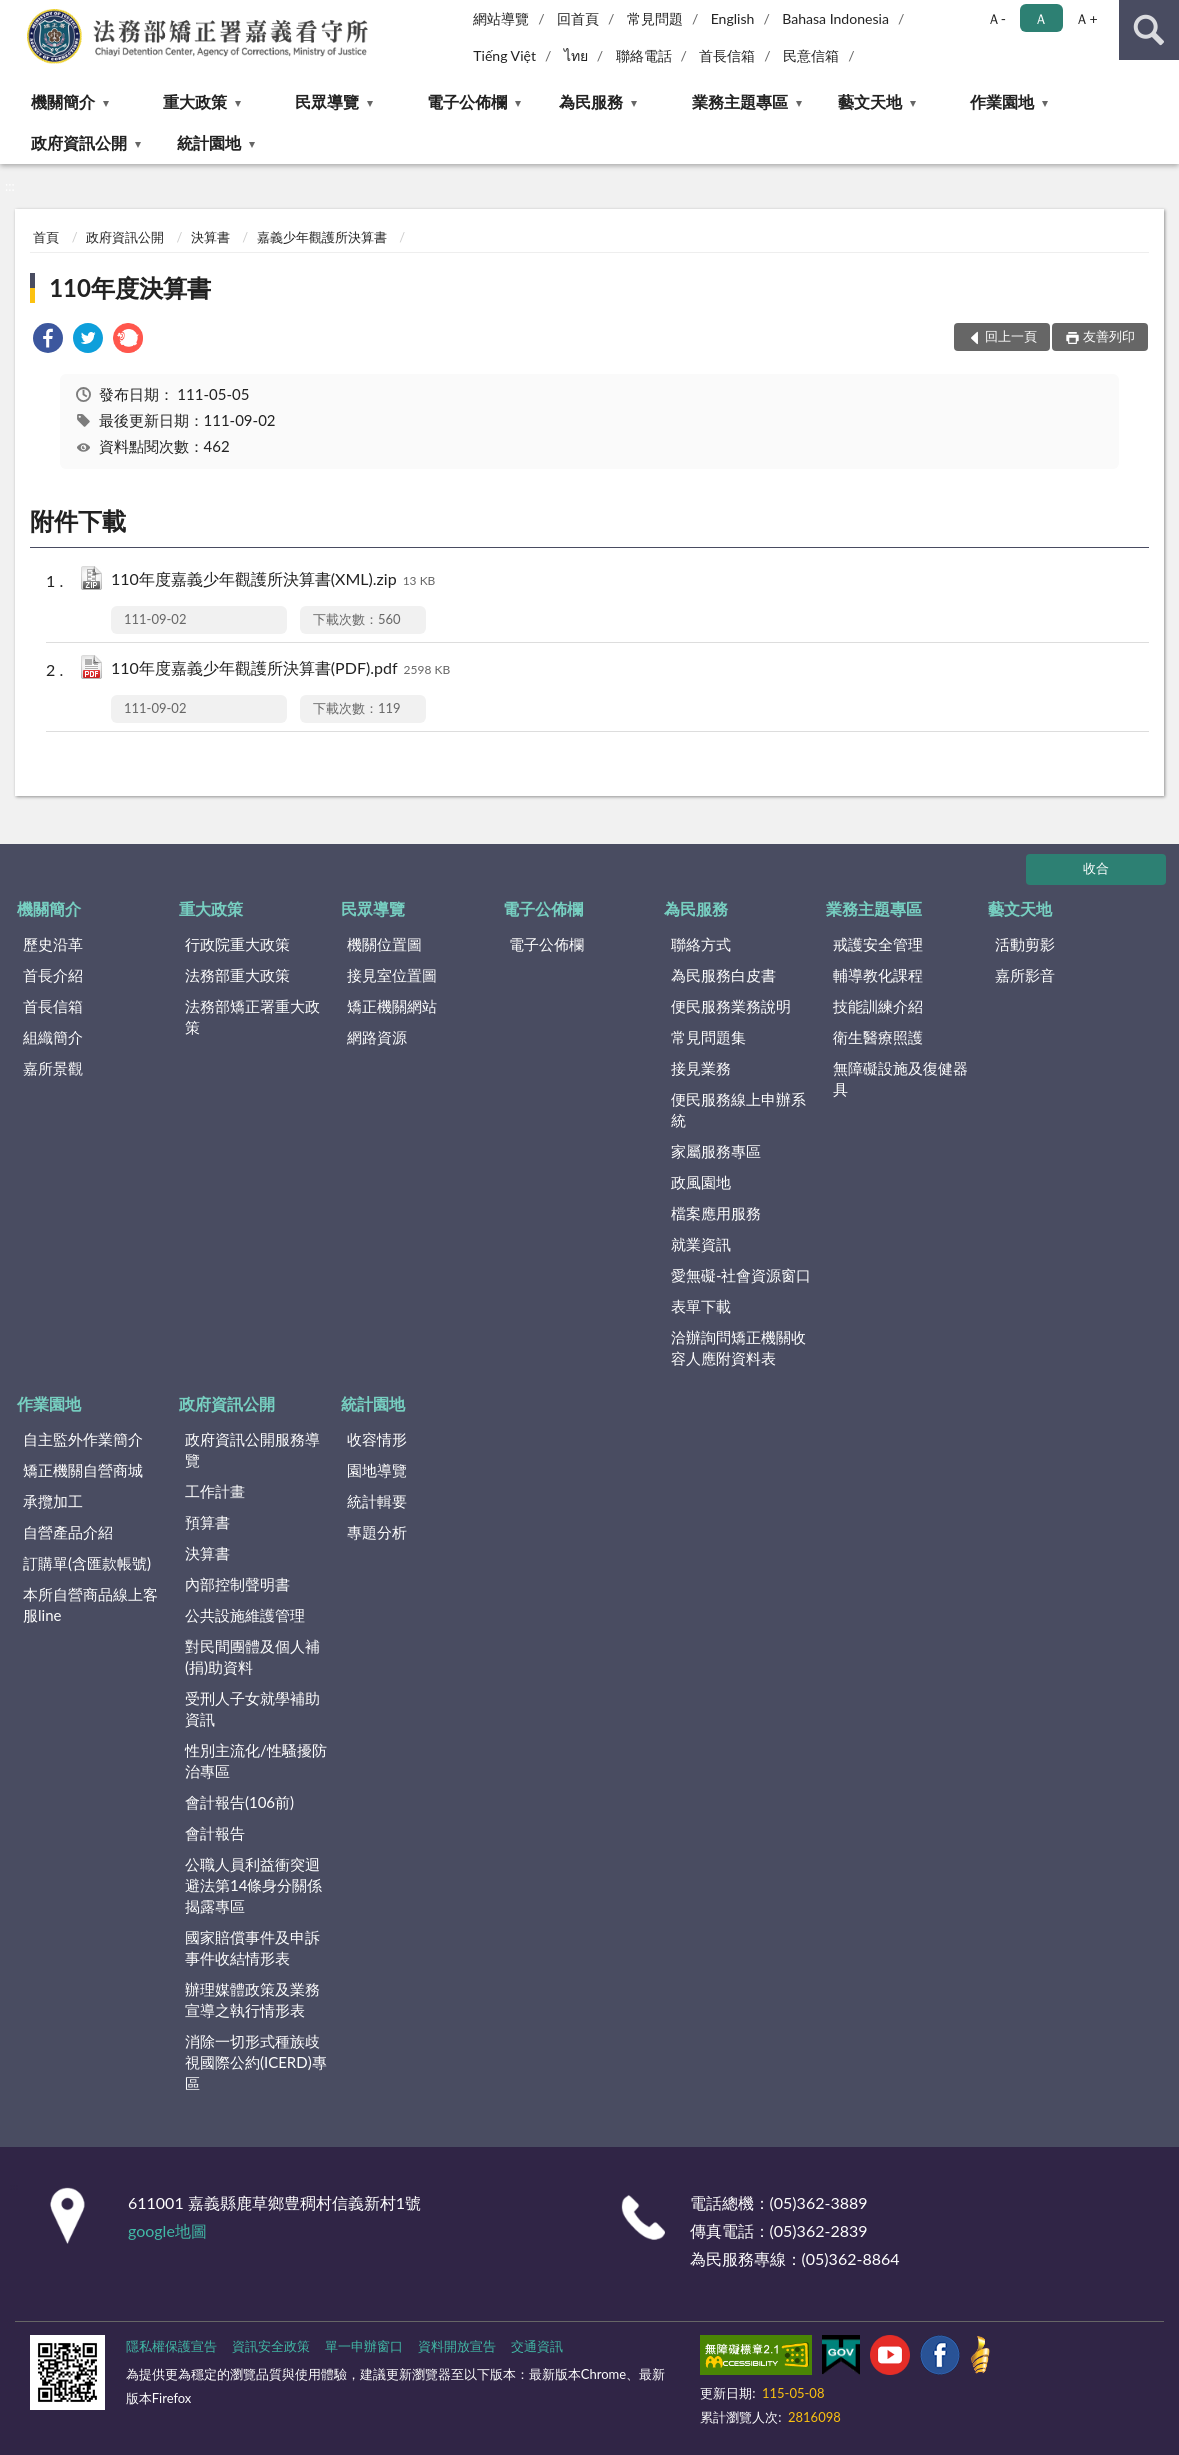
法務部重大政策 (237, 975)
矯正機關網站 (392, 1006)
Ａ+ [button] (1086, 18)
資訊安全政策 (271, 2346)
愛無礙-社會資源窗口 (741, 1275)
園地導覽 (377, 1470)
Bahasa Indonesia (835, 18)
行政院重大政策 (237, 944)
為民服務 (591, 101)
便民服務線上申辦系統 (738, 1109)
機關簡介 (63, 101)
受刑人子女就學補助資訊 (252, 1708)
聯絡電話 (644, 55)
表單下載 (701, 1306)
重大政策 (195, 101)
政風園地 (701, 1182)
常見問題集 (708, 1037)
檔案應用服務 (716, 1213)
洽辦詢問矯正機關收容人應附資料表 (738, 1347)
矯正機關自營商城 (83, 1470)
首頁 (46, 237)
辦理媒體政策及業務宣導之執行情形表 (252, 1999)
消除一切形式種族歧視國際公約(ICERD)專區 (256, 2062)
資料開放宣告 (457, 2346)
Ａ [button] (1041, 18)
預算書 (207, 1522)
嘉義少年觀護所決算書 (322, 237)
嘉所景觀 (53, 1068)
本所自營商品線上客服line (90, 1604)
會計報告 (215, 1833)
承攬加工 (53, 1501)
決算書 (210, 237)
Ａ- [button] (996, 18)
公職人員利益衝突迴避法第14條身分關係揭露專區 (253, 1885)
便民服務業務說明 (731, 1006)
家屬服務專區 (716, 1151)
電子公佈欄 (467, 101)
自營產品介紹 (68, 1532)
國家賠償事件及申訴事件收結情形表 (252, 1947)
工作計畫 (215, 1491)
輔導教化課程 (878, 975)
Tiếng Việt (504, 55)
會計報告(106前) (239, 1802)
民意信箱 (811, 55)
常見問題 (655, 18)
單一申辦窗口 (364, 2346)
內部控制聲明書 (237, 1584)
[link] (48, 340)
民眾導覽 (327, 101)
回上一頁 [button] (1011, 336)
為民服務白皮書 (723, 975)
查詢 (1149, 30)
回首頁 (578, 18)
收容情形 (377, 1439)
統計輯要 (377, 1501)
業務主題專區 (740, 101)
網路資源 (377, 1037)
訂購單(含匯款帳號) (87, 1563)
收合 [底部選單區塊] (1096, 868)
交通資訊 (537, 2346)
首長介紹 (53, 975)
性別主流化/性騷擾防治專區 (256, 1760)
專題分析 (377, 1532)
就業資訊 (701, 1244)
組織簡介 (53, 1037)
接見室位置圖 (392, 975)
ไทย (576, 55)
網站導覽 (501, 18)
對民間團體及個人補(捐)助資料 (252, 1656)
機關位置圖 (384, 944)
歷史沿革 (53, 944)
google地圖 (167, 2230)
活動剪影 (1025, 944)
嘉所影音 (1025, 975)
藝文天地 (870, 101)
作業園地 (1002, 101)
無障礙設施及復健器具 (900, 1078)
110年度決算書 (130, 287)
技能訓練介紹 (878, 1006)
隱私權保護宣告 (171, 2346)
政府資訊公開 (79, 142)
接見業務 (701, 1068)
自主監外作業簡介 (83, 1439)
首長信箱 (727, 55)
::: (16, 15)
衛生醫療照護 (878, 1037)
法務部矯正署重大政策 (252, 1016)
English (733, 18)
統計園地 (209, 142)
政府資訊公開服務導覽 (252, 1449)
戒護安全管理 (878, 944)
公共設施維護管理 (245, 1615)
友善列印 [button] (1109, 336)
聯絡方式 (701, 944)
